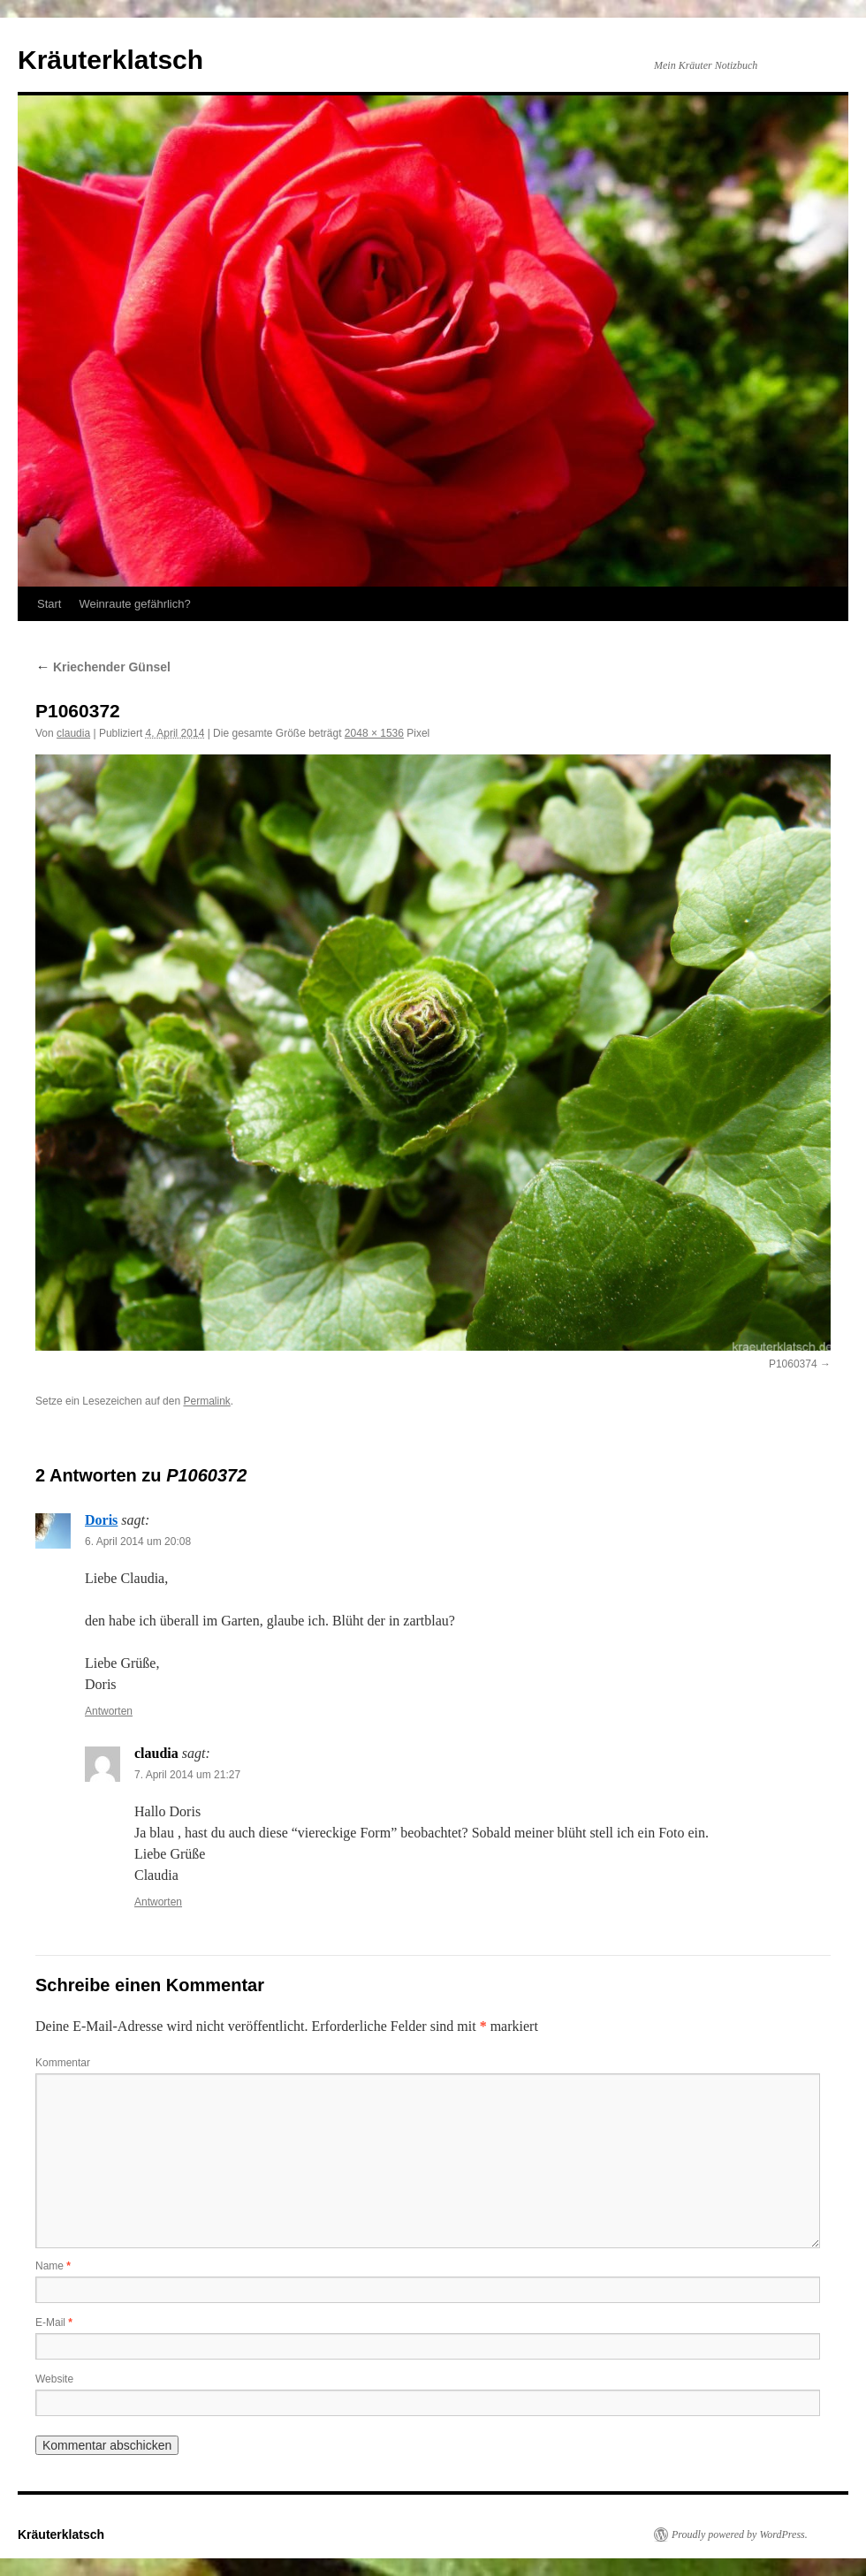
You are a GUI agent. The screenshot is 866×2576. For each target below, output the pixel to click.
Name (53, 2266)
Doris (101, 1519)
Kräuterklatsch (110, 59)
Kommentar (62, 2063)
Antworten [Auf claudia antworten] (158, 1902)
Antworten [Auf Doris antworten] (109, 1711)
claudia (73, 733)
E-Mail (53, 2322)
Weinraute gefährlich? (134, 603)
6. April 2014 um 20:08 (138, 1541)
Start (49, 603)
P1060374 (793, 1364)
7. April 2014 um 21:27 (187, 1775)
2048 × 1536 (374, 733)
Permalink (206, 1401)
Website (54, 2379)
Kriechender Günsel (103, 667)
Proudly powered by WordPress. (740, 2534)
